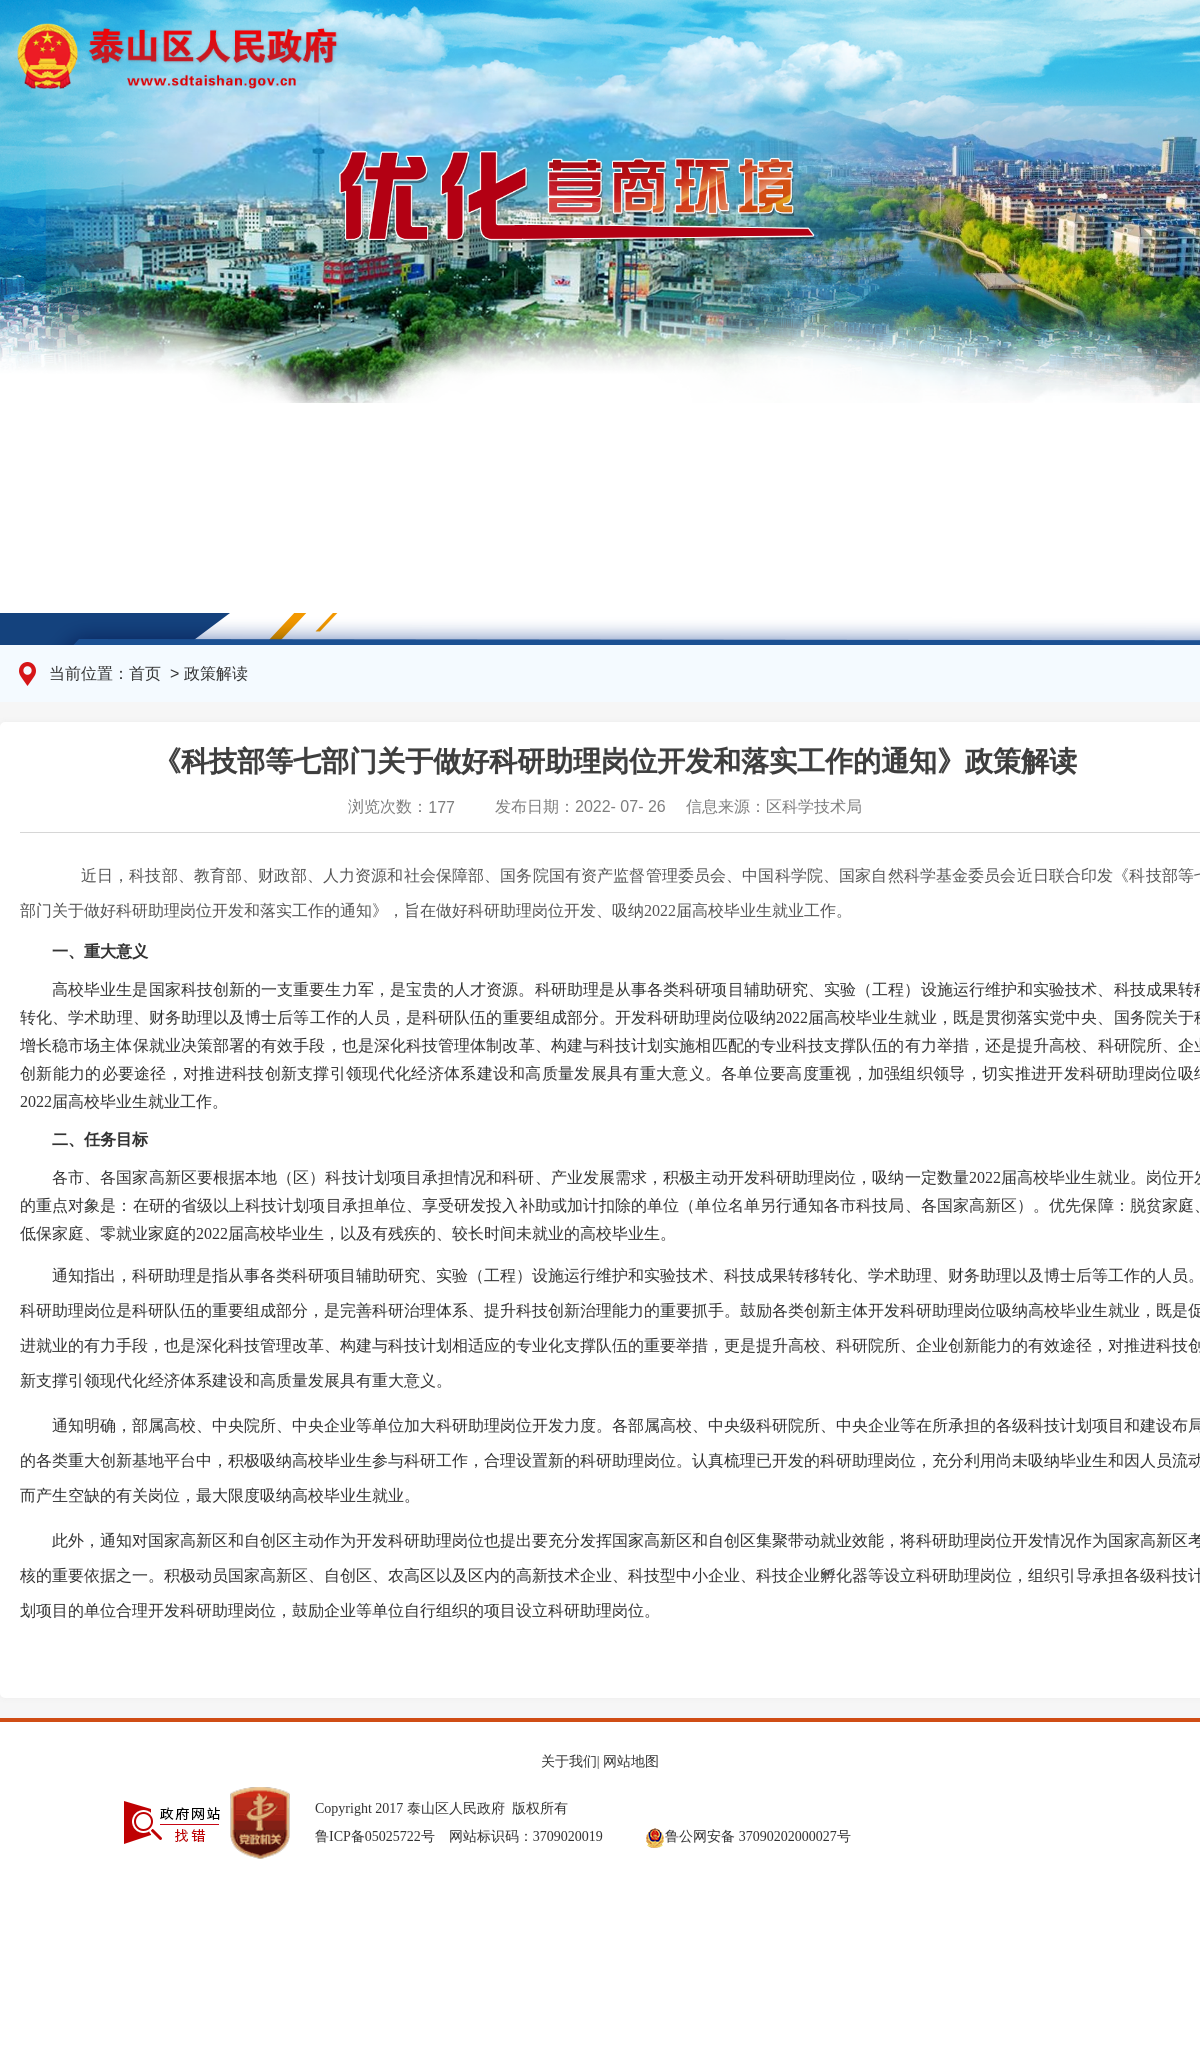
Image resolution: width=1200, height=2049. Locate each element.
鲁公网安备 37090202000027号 (748, 1836)
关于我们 (569, 1761)
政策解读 (216, 673)
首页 (147, 673)
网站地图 (631, 1761)
